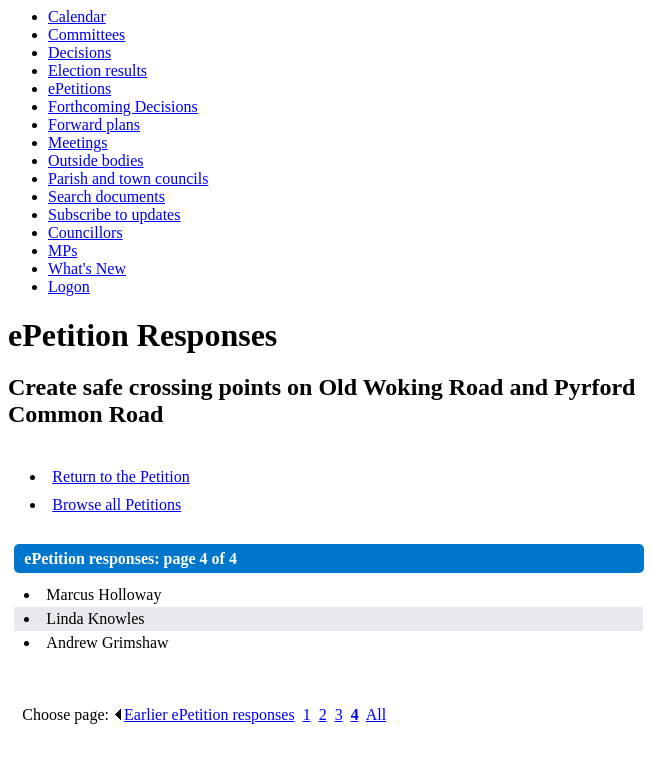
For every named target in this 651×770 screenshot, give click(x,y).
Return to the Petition (120, 476)
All (376, 714)
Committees (86, 34)
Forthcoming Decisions (123, 106)
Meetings (78, 142)
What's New (87, 268)
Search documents (106, 196)
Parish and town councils (128, 178)
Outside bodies (96, 160)
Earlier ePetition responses (204, 714)
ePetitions (79, 88)
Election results (97, 70)
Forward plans (94, 124)
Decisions (79, 52)
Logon (69, 286)
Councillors (85, 232)
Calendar (77, 16)
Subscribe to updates (114, 214)
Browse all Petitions (116, 504)
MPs (62, 250)
